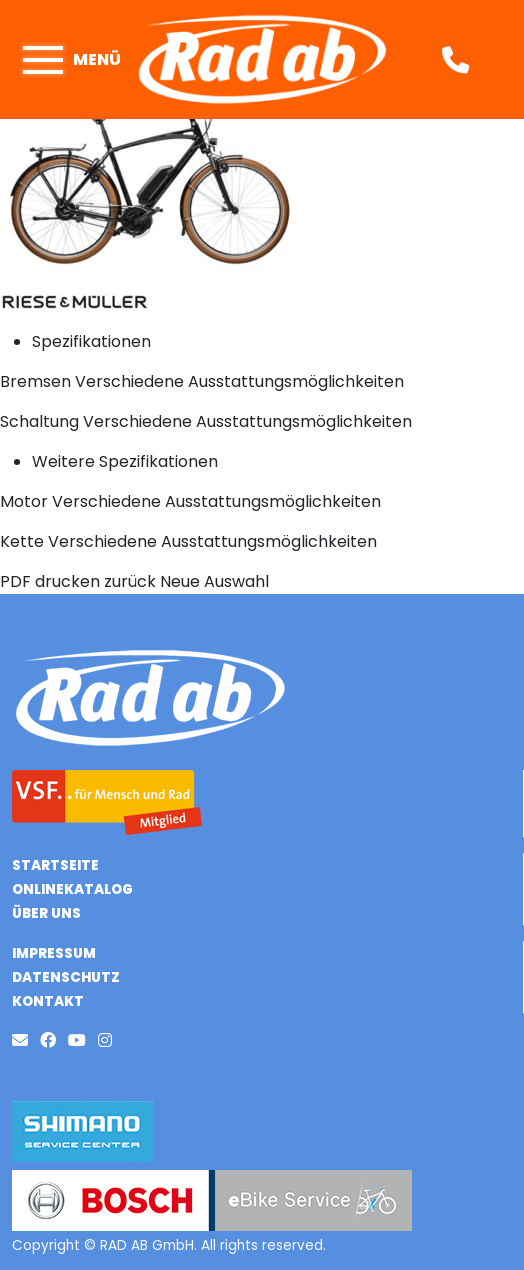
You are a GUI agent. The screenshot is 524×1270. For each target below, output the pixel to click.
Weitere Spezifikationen (125, 461)
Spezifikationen (91, 341)
